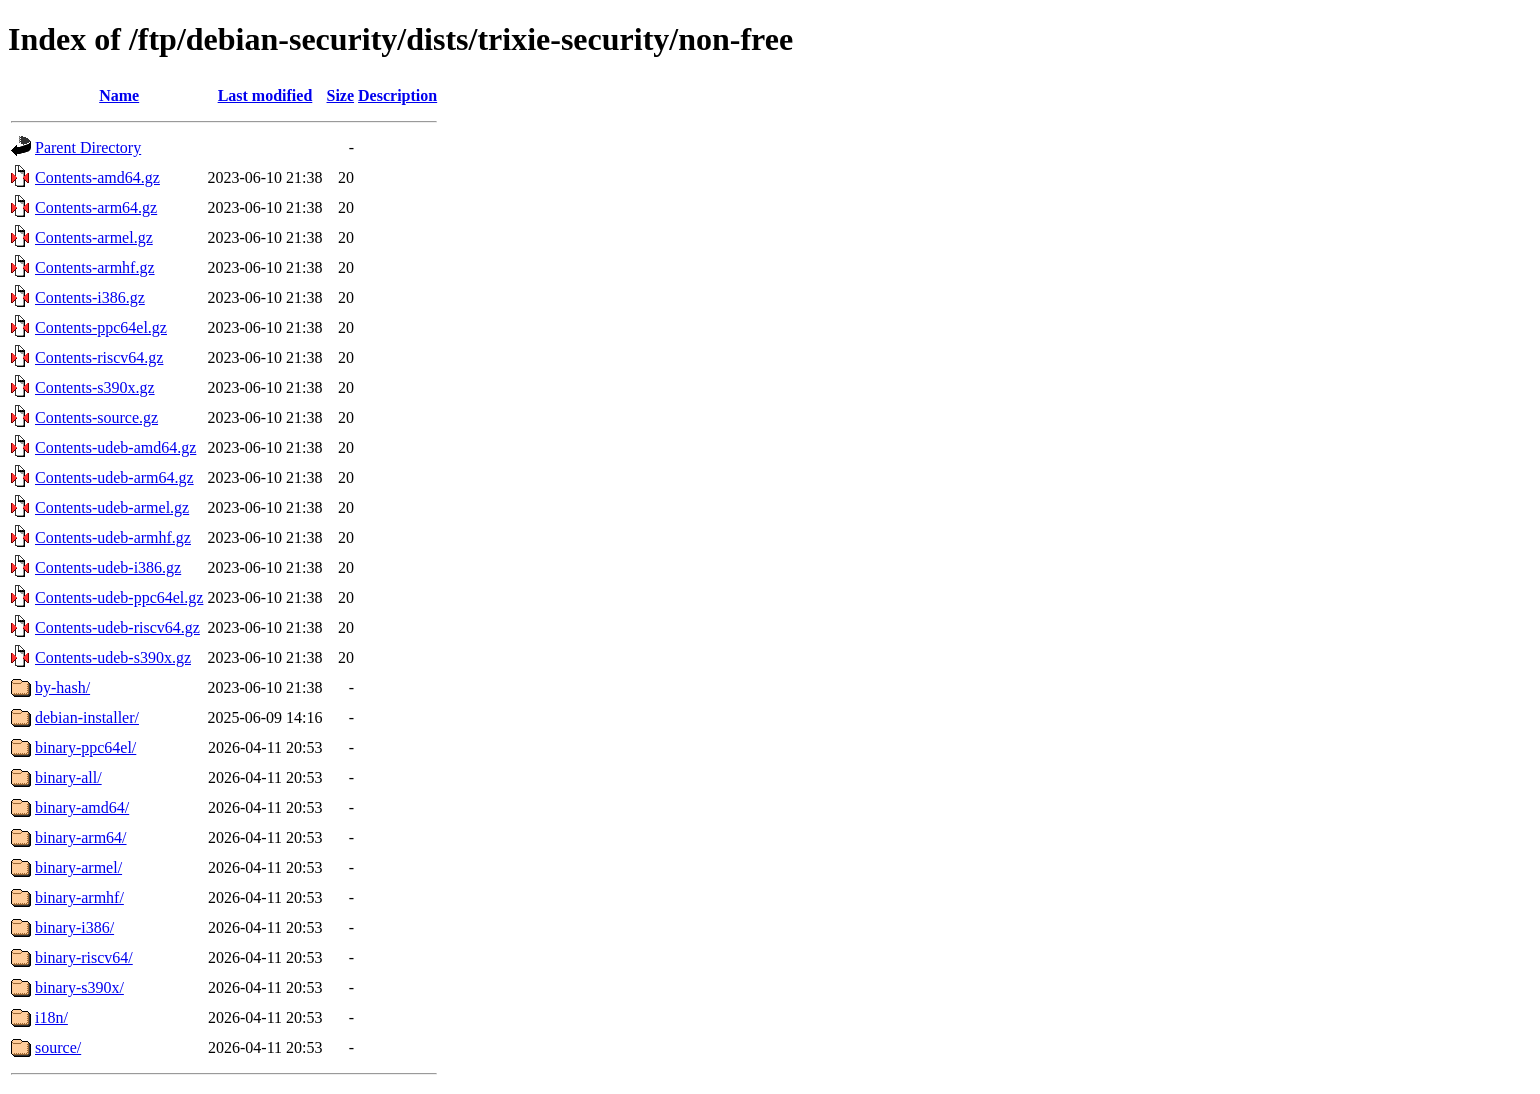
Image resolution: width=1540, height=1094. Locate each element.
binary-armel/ (78, 867)
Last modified (265, 95)
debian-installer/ (87, 717)
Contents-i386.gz (90, 297)
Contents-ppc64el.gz (101, 327)
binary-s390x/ (79, 987)
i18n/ (51, 1017)
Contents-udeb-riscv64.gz (117, 627)
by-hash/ (62, 687)
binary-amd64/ (82, 807)
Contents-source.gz (96, 417)
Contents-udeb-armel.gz (112, 507)
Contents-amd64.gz (97, 177)
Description (397, 95)
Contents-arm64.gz (96, 207)
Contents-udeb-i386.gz (108, 567)
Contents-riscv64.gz (99, 357)
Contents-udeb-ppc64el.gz (119, 597)
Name (119, 95)
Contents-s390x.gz (95, 387)
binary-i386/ (74, 927)
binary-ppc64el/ (85, 747)
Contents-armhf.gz (95, 267)
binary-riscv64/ (84, 957)
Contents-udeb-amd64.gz (115, 447)
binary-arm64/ (81, 837)
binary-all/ (68, 777)
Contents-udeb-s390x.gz (113, 657)
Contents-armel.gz (94, 237)
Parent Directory (88, 147)
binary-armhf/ (79, 897)
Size (341, 95)
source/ (58, 1047)
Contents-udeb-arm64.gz (114, 477)
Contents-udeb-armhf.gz (113, 537)
